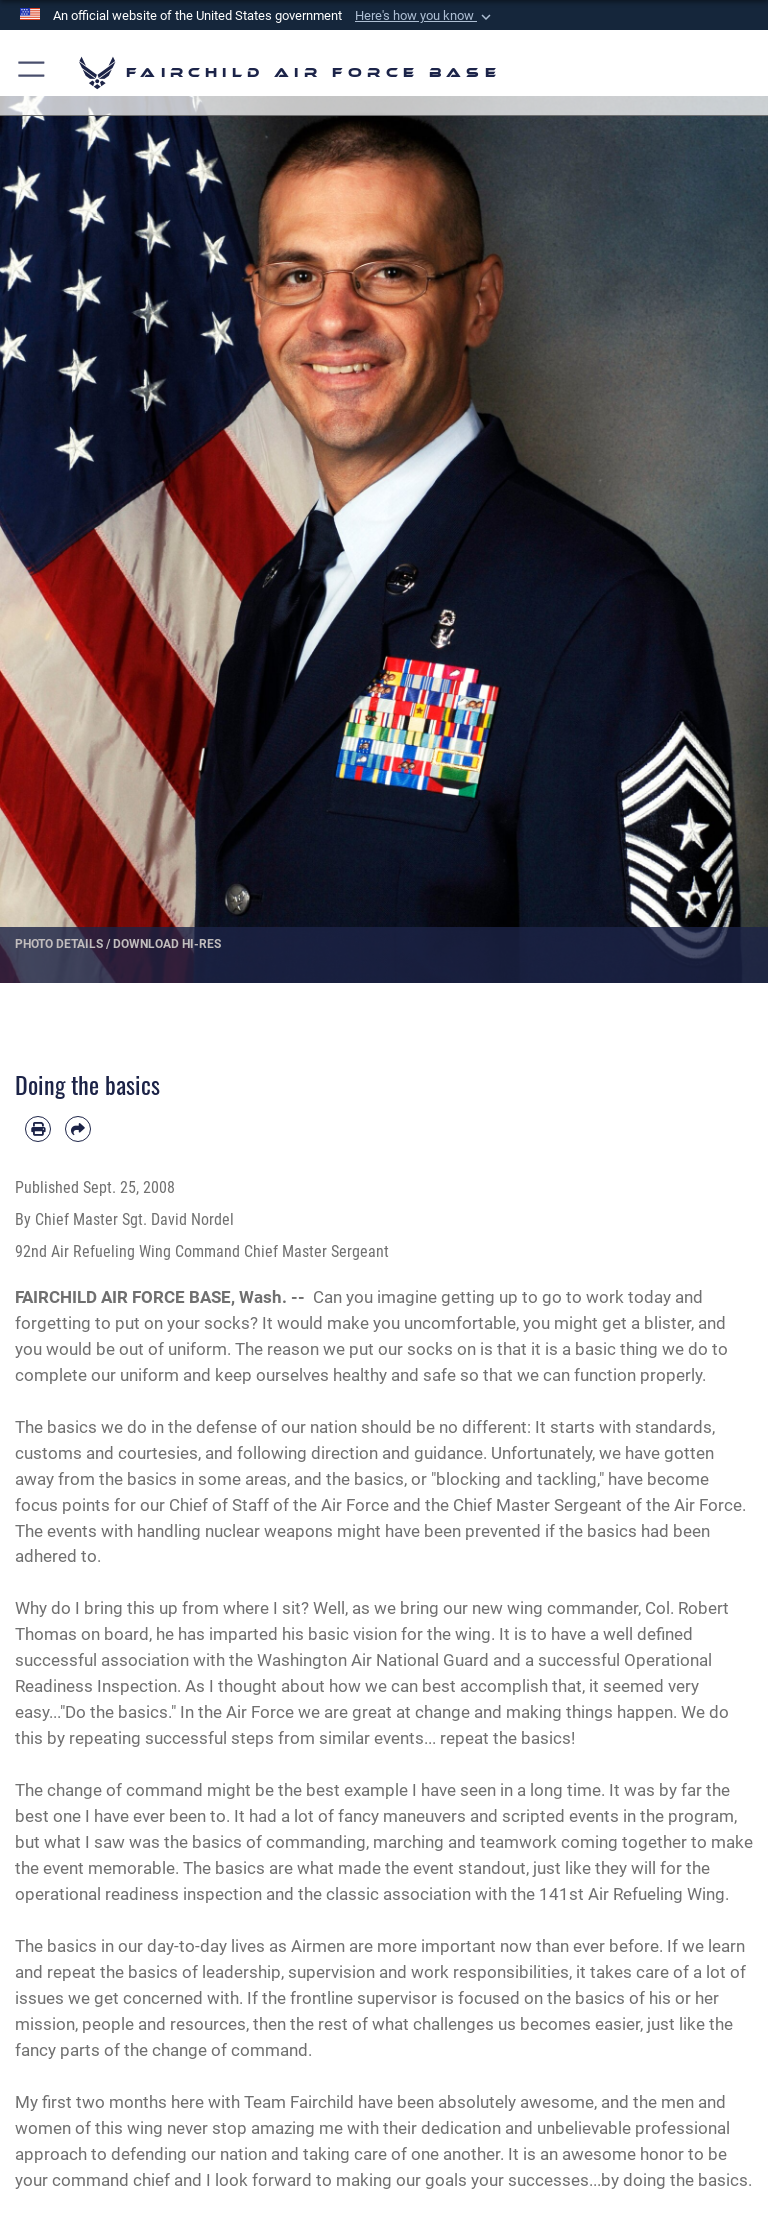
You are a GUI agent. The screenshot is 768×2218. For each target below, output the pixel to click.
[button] (425, 16)
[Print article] (38, 1129)
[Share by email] (78, 1129)
